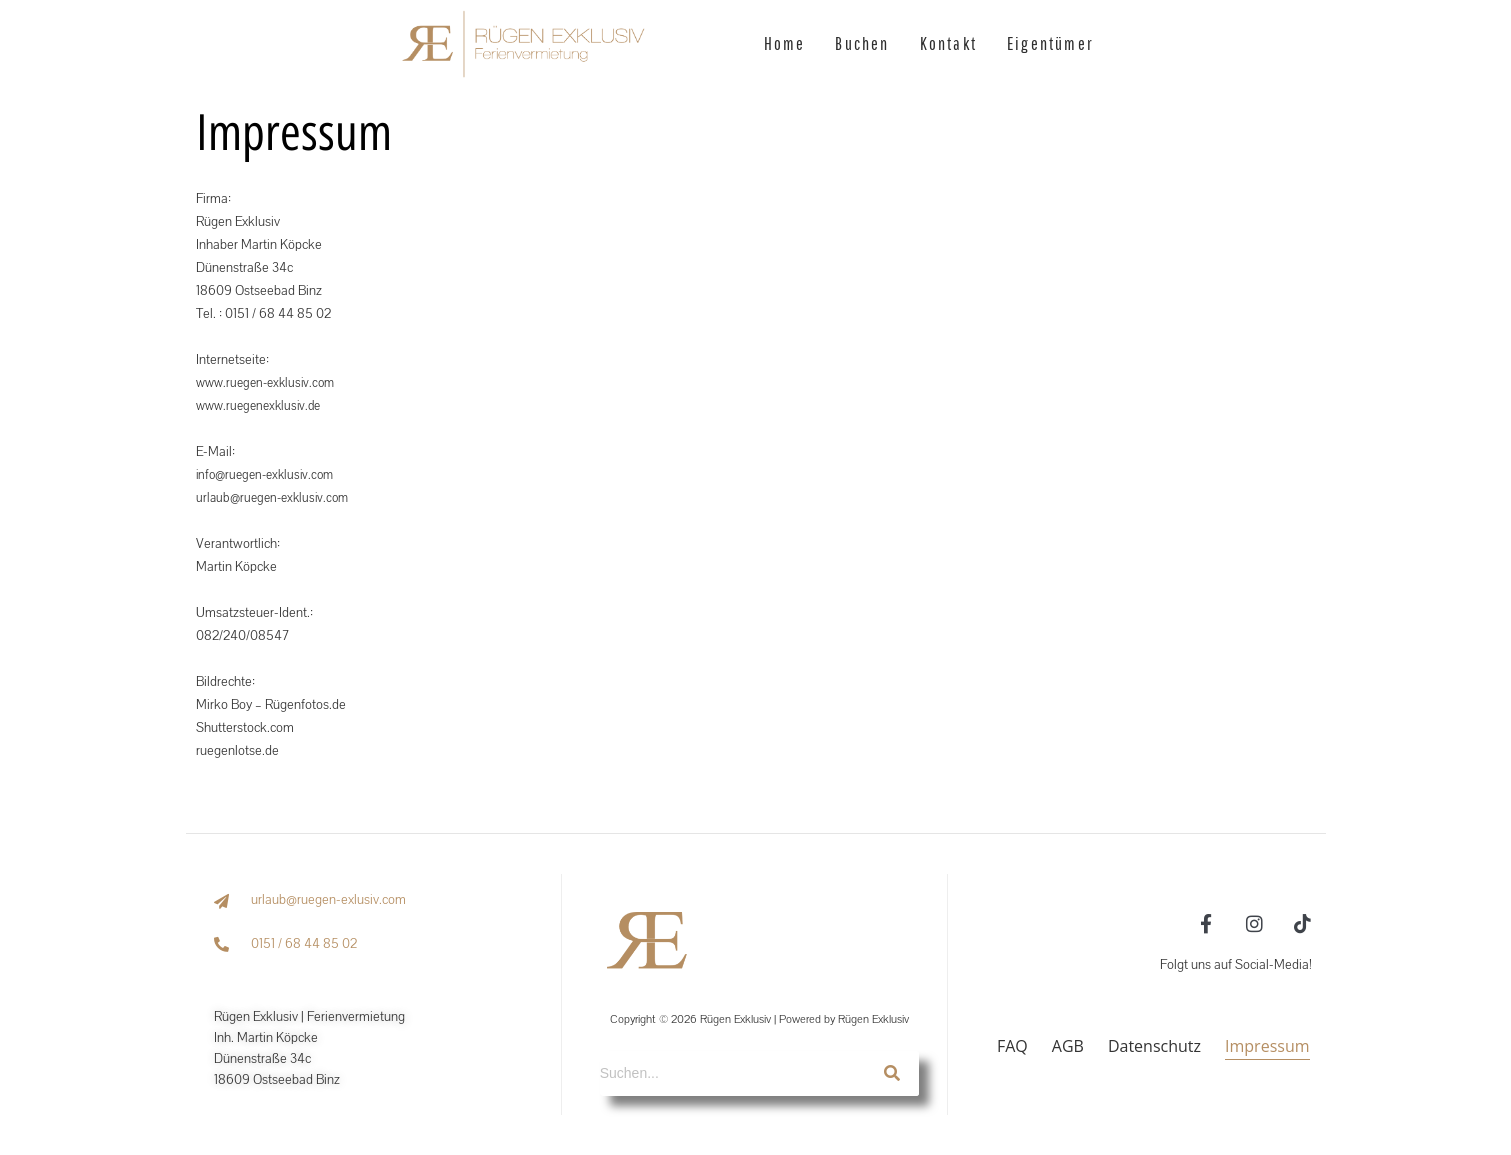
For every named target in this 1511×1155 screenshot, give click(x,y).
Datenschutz (1154, 1046)
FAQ (1012, 1046)
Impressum (1267, 1046)
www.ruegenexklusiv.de (263, 406)
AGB (1068, 1046)
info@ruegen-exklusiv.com (270, 475)
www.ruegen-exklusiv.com (270, 383)
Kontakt (948, 43)
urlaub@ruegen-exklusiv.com (277, 498)
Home (785, 43)
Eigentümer (1050, 43)
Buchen (862, 43)
